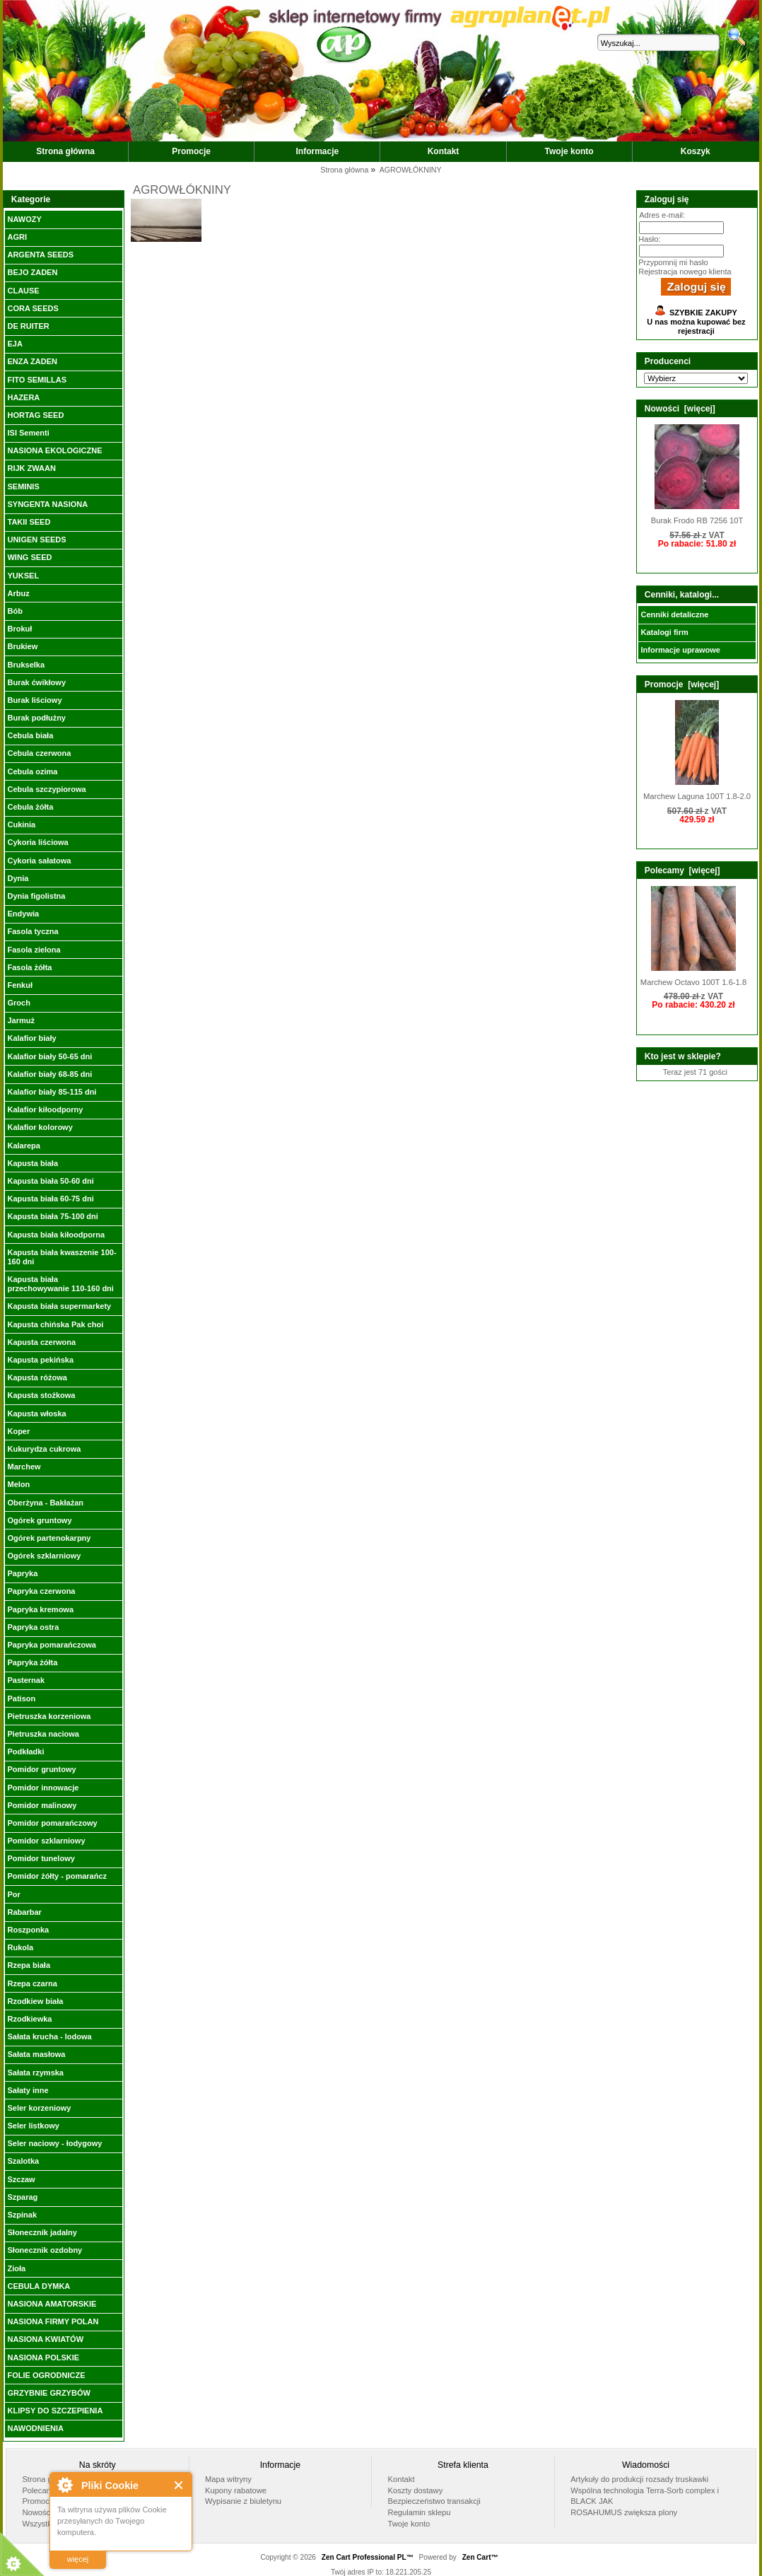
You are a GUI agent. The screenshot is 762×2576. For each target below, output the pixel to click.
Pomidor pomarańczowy (52, 1823)
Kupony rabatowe (235, 2490)
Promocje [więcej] (682, 684)
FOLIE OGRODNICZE (46, 2375)
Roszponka (28, 1929)
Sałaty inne (27, 2090)
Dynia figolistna (36, 896)
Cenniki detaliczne (674, 614)
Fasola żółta (29, 967)
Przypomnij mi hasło (673, 262)
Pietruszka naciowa (43, 1734)
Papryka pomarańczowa (51, 1644)
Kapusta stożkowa (41, 1395)
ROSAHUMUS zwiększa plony (623, 2512)
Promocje (191, 151)
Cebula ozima (32, 771)
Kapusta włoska (36, 1413)
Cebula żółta (30, 807)
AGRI (17, 237)
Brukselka (26, 664)
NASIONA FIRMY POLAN (52, 2321)
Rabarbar (24, 1912)
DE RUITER (28, 326)
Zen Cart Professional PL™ (368, 2557)
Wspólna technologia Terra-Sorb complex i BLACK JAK (644, 2496)
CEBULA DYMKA (38, 2286)
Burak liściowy (34, 700)
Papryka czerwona (41, 1591)
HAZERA (23, 397)
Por (13, 1894)
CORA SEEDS (32, 308)
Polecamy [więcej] (682, 870)
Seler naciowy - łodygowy (54, 2143)
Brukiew (22, 646)
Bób (14, 611)
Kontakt (443, 151)
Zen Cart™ (480, 2557)
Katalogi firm (664, 632)
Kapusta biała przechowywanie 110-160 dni (60, 1284)
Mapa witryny (228, 2479)
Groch (18, 1002)
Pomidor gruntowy (41, 1769)
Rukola (20, 1947)
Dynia (17, 878)
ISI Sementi (28, 433)
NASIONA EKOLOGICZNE (54, 450)
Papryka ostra (33, 1627)
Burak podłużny (36, 717)
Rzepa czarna (32, 1983)
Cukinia (21, 824)
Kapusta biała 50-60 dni (50, 1181)
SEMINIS (23, 486)
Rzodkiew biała (35, 2001)
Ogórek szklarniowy (44, 1555)
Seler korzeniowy (39, 2108)
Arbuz (18, 593)
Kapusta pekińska (40, 1360)
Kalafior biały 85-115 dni (51, 1092)
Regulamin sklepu (419, 2512)
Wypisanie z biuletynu (243, 2501)
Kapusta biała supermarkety (59, 1306)
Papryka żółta (32, 1662)
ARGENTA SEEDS (40, 254)
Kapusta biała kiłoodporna (56, 1234)
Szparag (22, 2197)
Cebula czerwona (39, 753)
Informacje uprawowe (680, 650)
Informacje (317, 151)
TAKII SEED (28, 522)
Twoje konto (569, 151)
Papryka (22, 1573)
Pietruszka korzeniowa (48, 1716)
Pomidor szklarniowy (46, 1840)
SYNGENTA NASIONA (47, 504)
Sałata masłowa (36, 2054)
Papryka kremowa (40, 1609)
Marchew (23, 1466)
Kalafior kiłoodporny (45, 1109)
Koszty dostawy (415, 2490)
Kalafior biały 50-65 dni (49, 1056)
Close (179, 2485)
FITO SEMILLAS (36, 379)
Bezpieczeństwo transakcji (434, 2501)
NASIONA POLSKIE (43, 2357)
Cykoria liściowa (37, 842)
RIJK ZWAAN (31, 468)
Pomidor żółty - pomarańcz (57, 1876)
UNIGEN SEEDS (36, 539)
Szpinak (22, 2214)
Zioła (16, 2268)
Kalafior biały (31, 1038)
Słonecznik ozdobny (44, 2250)
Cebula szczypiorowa (46, 789)
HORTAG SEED (35, 415)
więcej (78, 2559)
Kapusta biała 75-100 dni (52, 1216)
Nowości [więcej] (680, 409)
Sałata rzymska (35, 2072)
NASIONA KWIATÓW (45, 2339)
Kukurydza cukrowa (44, 1449)
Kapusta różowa (36, 1377)
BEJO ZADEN (32, 272)
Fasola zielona (33, 949)
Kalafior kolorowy (39, 1127)
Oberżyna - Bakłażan (45, 1502)
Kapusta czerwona (41, 1342)
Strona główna (65, 151)
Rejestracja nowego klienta (684, 271)
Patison (21, 1698)
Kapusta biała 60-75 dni (50, 1198)
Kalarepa (23, 1145)
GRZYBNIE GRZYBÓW (48, 2393)
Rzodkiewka (29, 2019)
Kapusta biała (32, 1163)
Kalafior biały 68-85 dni (49, 1074)
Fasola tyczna (32, 931)
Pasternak (26, 1680)
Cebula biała (30, 735)
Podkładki (25, 1751)
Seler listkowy (33, 2125)
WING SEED (29, 557)
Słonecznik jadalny (41, 2232)
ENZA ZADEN (32, 361)
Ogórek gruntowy (39, 1520)
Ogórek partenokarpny (48, 1538)
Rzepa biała (28, 1965)
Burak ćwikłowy (36, 682)
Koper (18, 1431)
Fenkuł (19, 985)
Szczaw (21, 2179)
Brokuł (19, 628)
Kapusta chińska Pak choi (55, 1324)
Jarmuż (21, 1020)
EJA (14, 343)
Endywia (23, 913)
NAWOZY (24, 219)
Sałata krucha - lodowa (49, 2036)
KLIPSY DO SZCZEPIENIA (54, 2410)
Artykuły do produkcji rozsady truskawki (639, 2479)
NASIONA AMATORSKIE (51, 2304)
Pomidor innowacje (42, 1787)
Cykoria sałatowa (39, 860)
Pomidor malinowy (41, 1805)
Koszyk (695, 151)
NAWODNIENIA (35, 2428)
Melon (18, 1484)
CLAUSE (23, 290)
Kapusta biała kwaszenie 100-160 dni (61, 1257)
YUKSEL (23, 575)
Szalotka (23, 2161)
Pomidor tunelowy (40, 1858)
